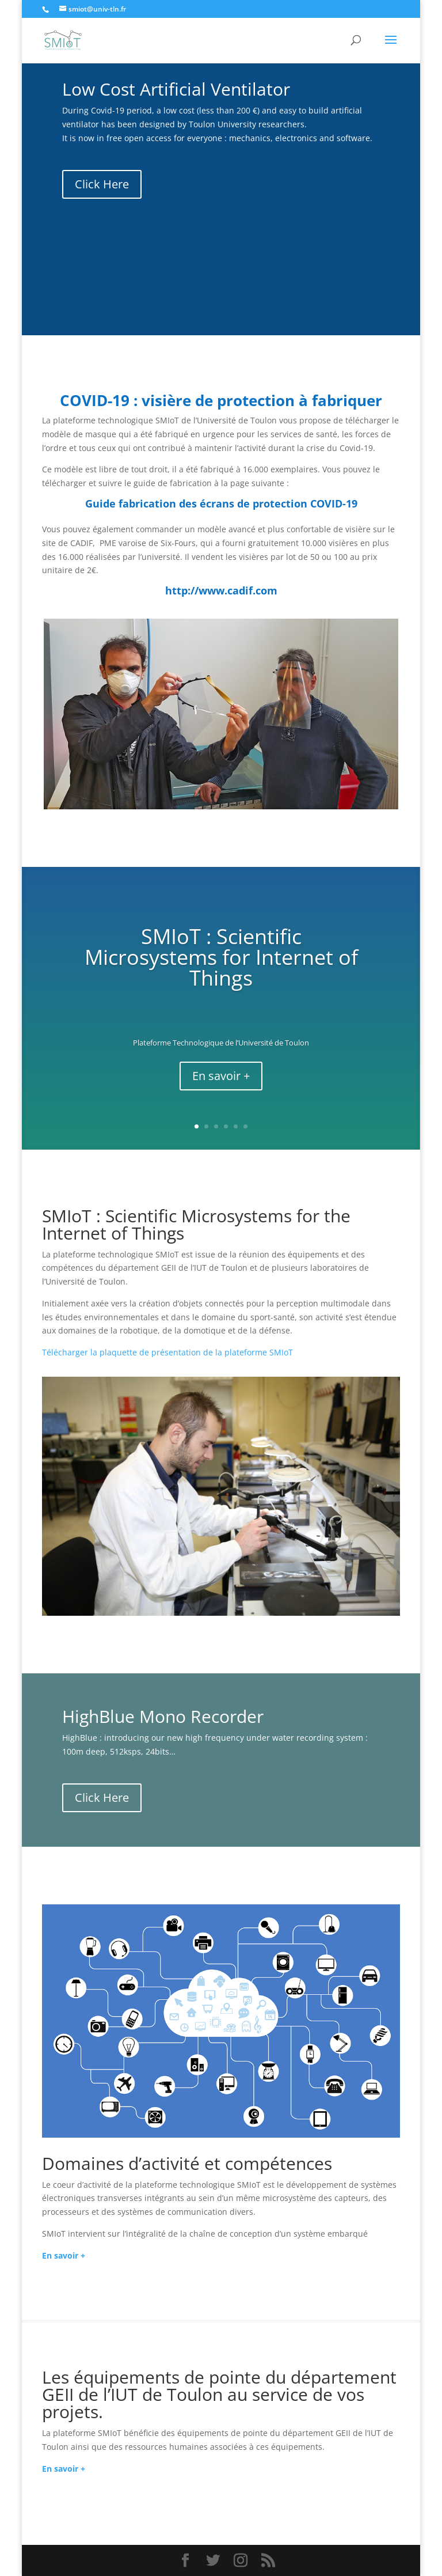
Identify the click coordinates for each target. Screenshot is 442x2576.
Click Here (102, 184)
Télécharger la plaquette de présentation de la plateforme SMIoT (167, 1352)
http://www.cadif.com (221, 590)
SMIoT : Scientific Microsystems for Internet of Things (221, 957)
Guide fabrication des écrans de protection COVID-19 (221, 503)
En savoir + (221, 1076)
